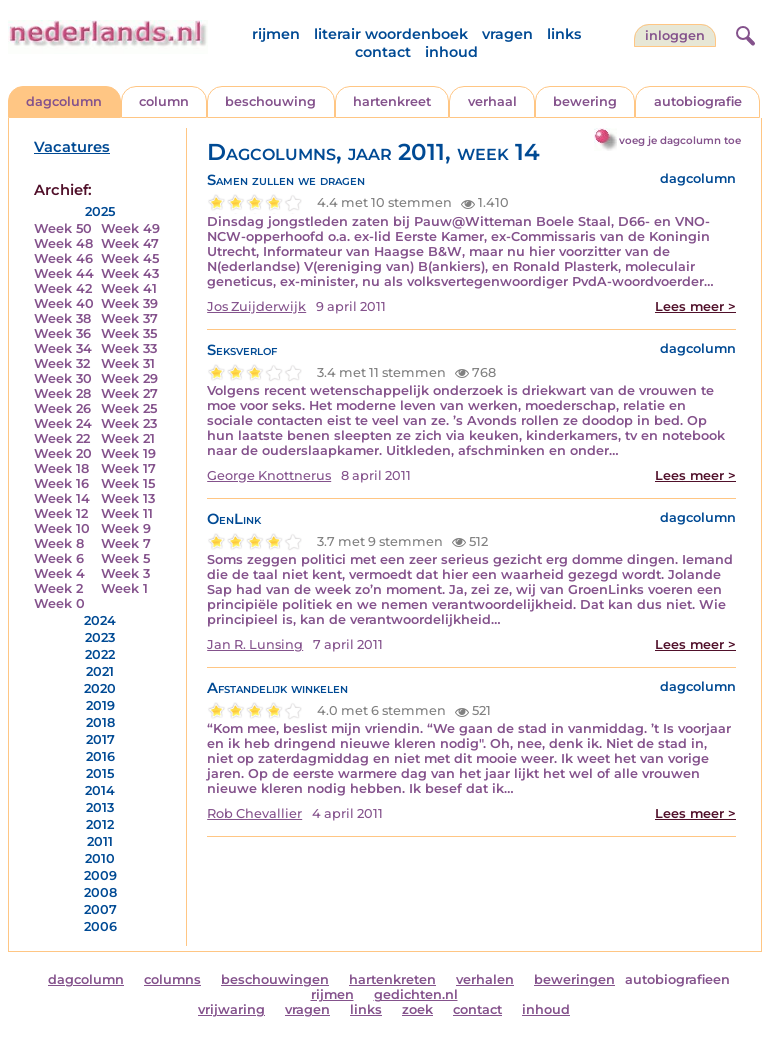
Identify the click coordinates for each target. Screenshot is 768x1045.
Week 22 (62, 438)
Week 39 (129, 303)
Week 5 (125, 558)
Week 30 (63, 378)
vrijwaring (231, 1009)
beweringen (574, 979)
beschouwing (270, 101)
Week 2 (58, 588)
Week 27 (129, 393)
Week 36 (62, 333)
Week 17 (128, 468)
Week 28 (62, 393)
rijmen (276, 34)
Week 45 (130, 258)
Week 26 (62, 408)
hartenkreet (392, 101)
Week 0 (59, 603)
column (164, 101)
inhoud (451, 52)
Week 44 (64, 273)
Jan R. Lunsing (255, 644)
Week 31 (128, 363)
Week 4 (59, 573)
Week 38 (62, 318)
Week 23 (129, 423)
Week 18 (61, 468)
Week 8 (59, 543)
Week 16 (61, 483)
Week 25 (129, 408)
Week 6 (59, 558)
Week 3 (125, 573)
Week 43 (130, 273)
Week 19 (128, 453)
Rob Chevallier (254, 813)
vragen (507, 34)
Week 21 (128, 438)
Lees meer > (695, 306)
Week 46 (63, 258)
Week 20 (63, 453)
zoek (417, 1009)
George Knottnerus (269, 475)
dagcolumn (64, 101)
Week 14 (62, 498)
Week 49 (130, 228)
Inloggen (675, 35)
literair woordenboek (391, 34)
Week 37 (129, 318)
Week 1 (124, 588)
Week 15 (128, 483)
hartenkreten (392, 979)
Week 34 (63, 348)
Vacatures (72, 147)
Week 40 (64, 303)
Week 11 (127, 513)
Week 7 (126, 543)
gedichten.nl (416, 994)
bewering (585, 101)
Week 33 (129, 348)
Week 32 (62, 363)
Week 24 (63, 423)
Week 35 (129, 333)
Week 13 (128, 498)
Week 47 (130, 243)
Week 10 (62, 528)
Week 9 (126, 528)
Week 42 (63, 288)
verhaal (492, 101)
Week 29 (129, 378)
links (564, 34)
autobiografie (698, 101)
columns (172, 979)
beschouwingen (275, 979)
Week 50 (63, 228)
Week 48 (63, 243)
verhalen (485, 979)
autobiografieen (677, 979)
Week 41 (129, 288)
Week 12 (61, 513)
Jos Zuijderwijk (256, 306)
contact (383, 52)
